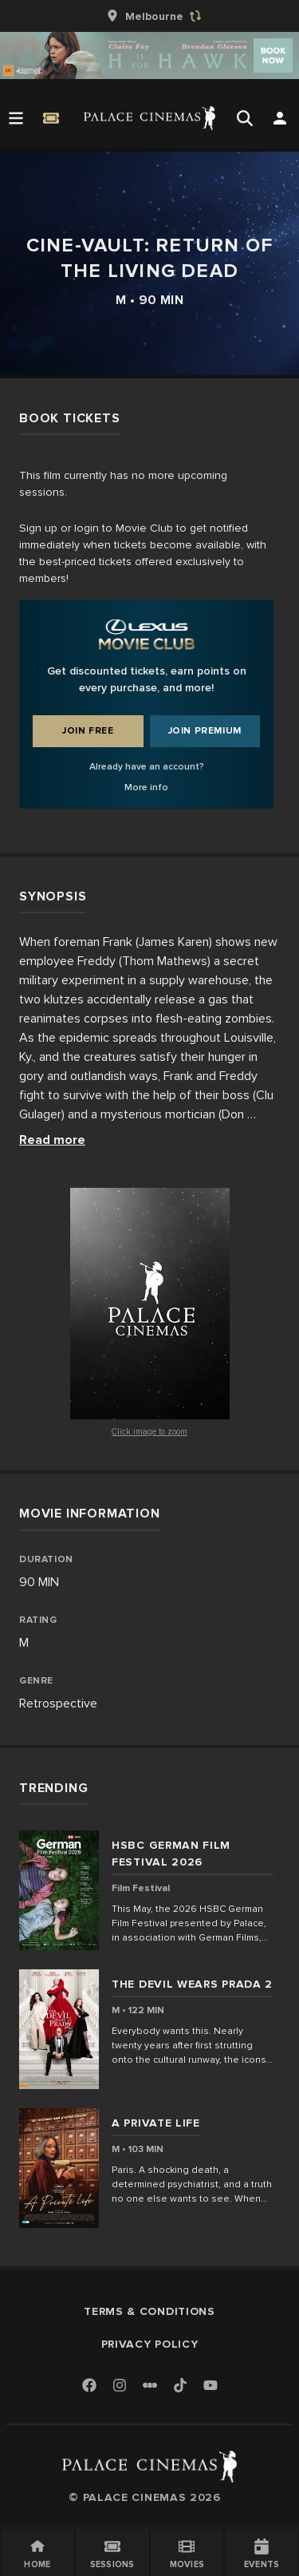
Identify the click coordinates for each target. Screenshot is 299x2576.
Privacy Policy (150, 2344)
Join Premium (205, 731)
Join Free (87, 731)
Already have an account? (146, 767)
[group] (150, 16)
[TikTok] (180, 2385)
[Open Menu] (16, 118)
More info (146, 787)
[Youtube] (210, 2386)
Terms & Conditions (149, 2311)
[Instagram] (119, 2386)
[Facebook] (89, 2386)
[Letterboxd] (150, 2385)
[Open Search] (245, 118)
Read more (52, 1140)
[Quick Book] (51, 118)
